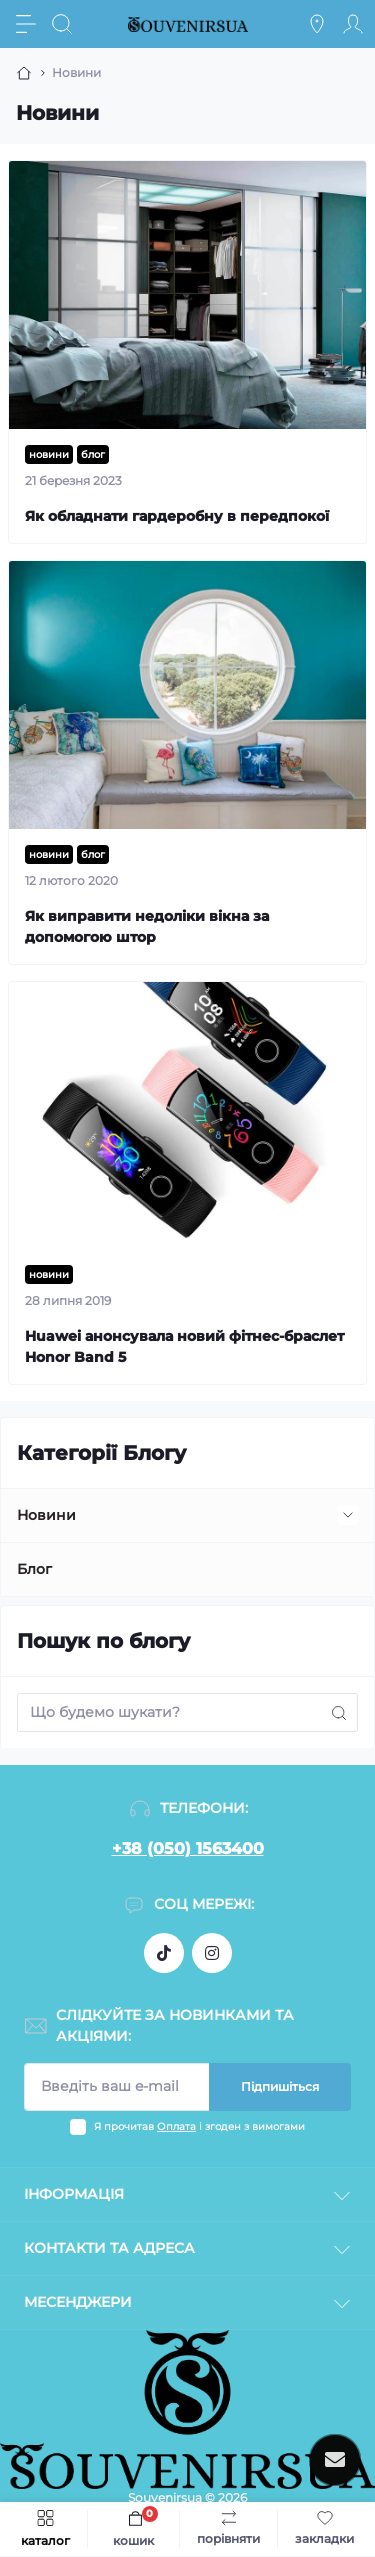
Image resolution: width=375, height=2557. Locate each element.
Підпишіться (280, 2086)
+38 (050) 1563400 (188, 1848)
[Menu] (26, 24)
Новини (46, 1515)
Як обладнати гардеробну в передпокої (177, 516)
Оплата (176, 2126)
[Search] (62, 24)
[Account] (353, 24)
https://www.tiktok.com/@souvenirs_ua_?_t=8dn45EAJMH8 (164, 1953)
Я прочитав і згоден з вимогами (199, 2126)
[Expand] (348, 1515)
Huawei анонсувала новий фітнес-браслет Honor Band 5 (184, 1346)
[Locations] (317, 24)
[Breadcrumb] (24, 73)
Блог (34, 1569)
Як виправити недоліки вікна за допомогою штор (147, 926)
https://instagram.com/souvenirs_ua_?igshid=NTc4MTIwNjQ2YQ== (212, 1953)
